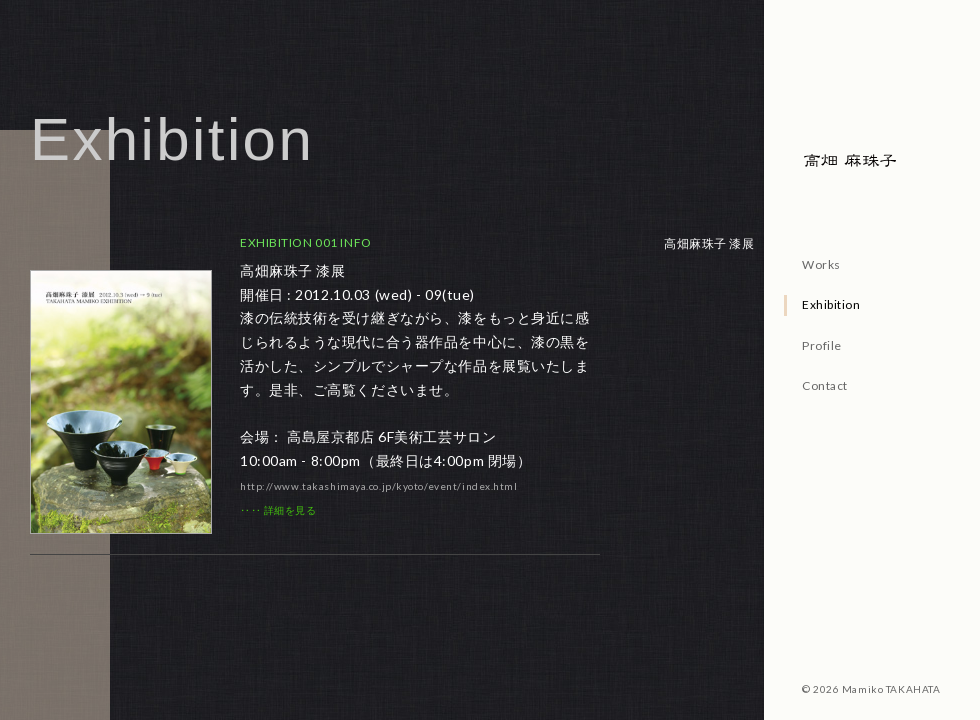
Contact (825, 385)
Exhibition (831, 304)
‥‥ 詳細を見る (278, 510)
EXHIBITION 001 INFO (306, 242)
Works (821, 264)
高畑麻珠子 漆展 (709, 243)
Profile (822, 345)
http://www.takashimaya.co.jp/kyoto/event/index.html (379, 486)
